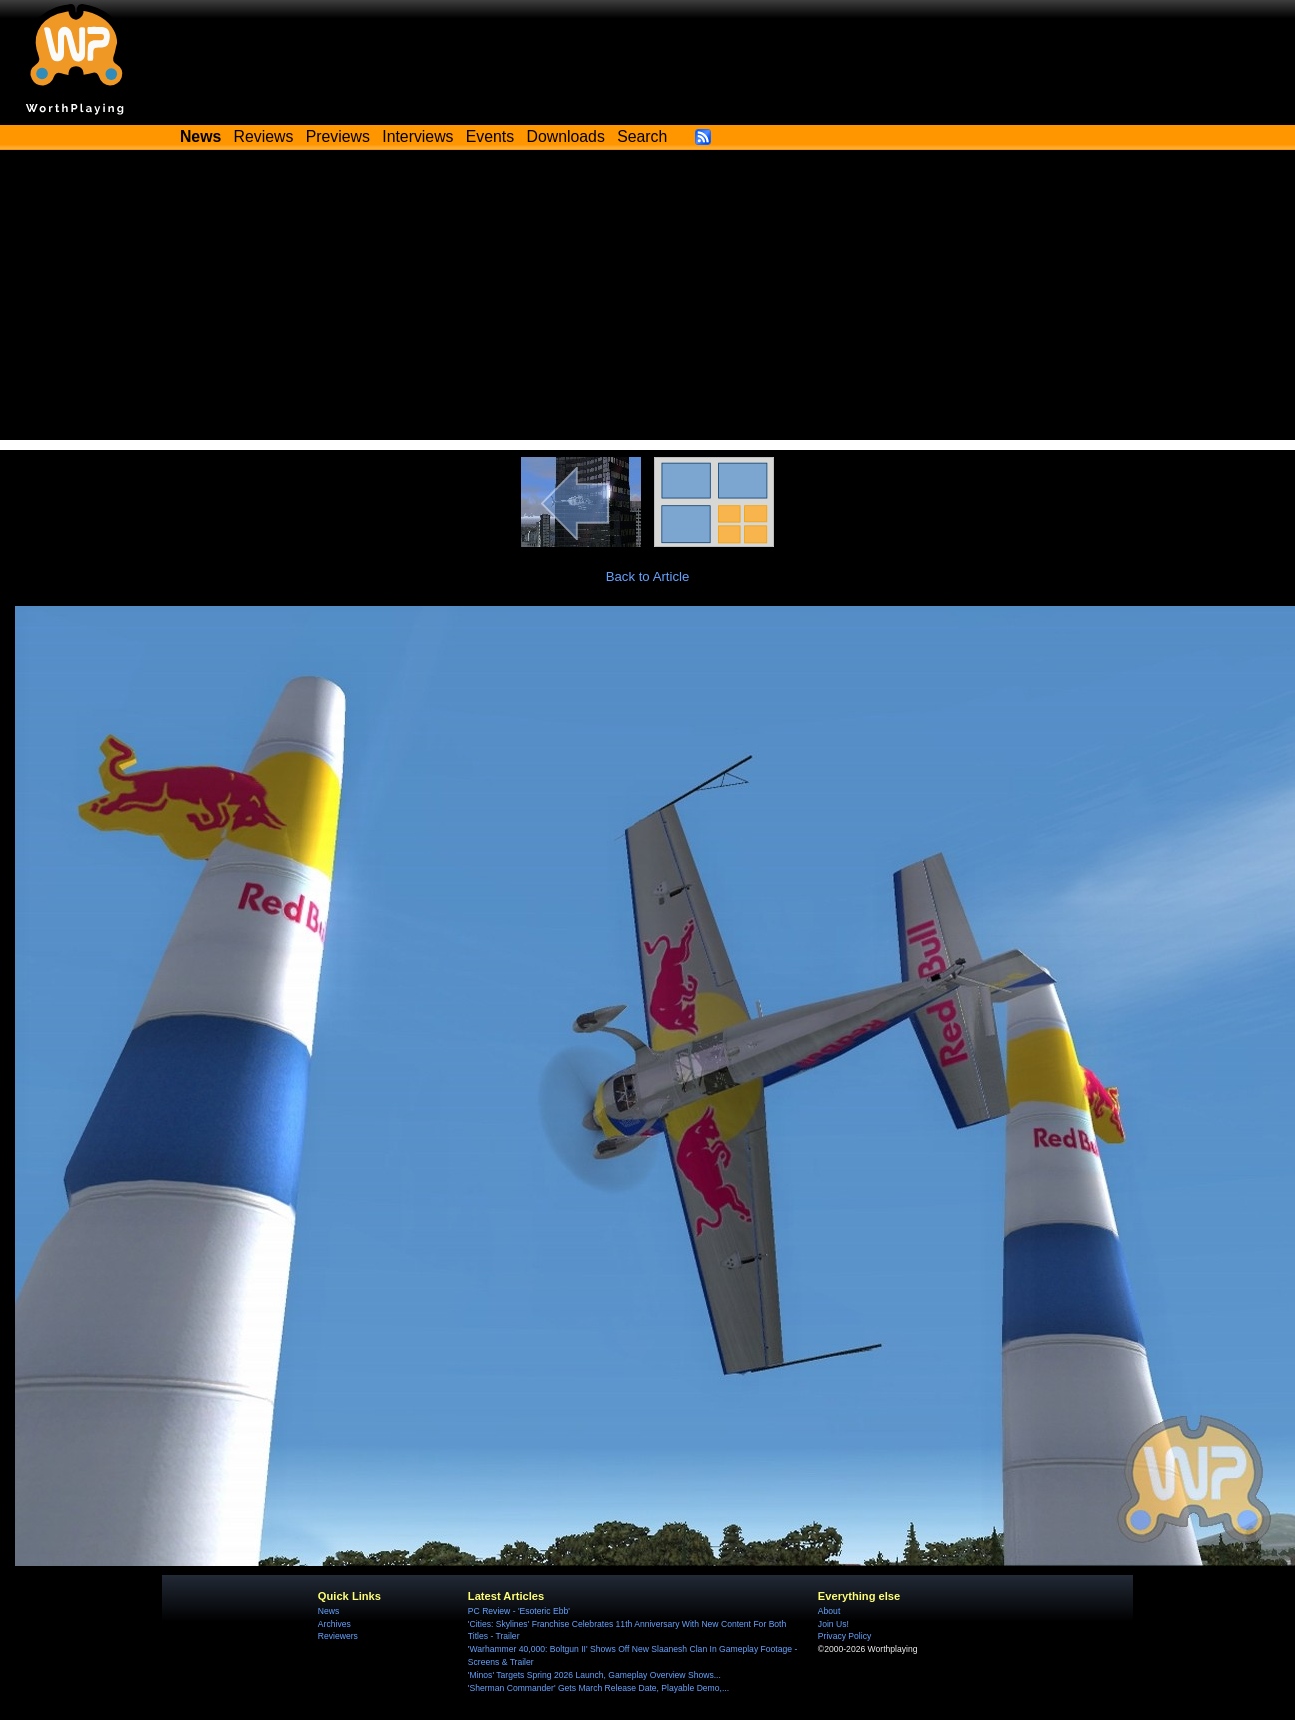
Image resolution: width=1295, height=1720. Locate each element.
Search (642, 136)
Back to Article (648, 576)
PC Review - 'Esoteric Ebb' (519, 1611)
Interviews (417, 136)
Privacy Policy (844, 1636)
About (829, 1611)
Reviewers (338, 1636)
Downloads (566, 136)
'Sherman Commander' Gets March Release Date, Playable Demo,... (598, 1688)
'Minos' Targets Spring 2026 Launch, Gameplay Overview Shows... (594, 1675)
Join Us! (833, 1624)
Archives (334, 1624)
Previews (338, 136)
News (328, 1611)
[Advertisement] (648, 300)
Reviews (264, 136)
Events (490, 136)
